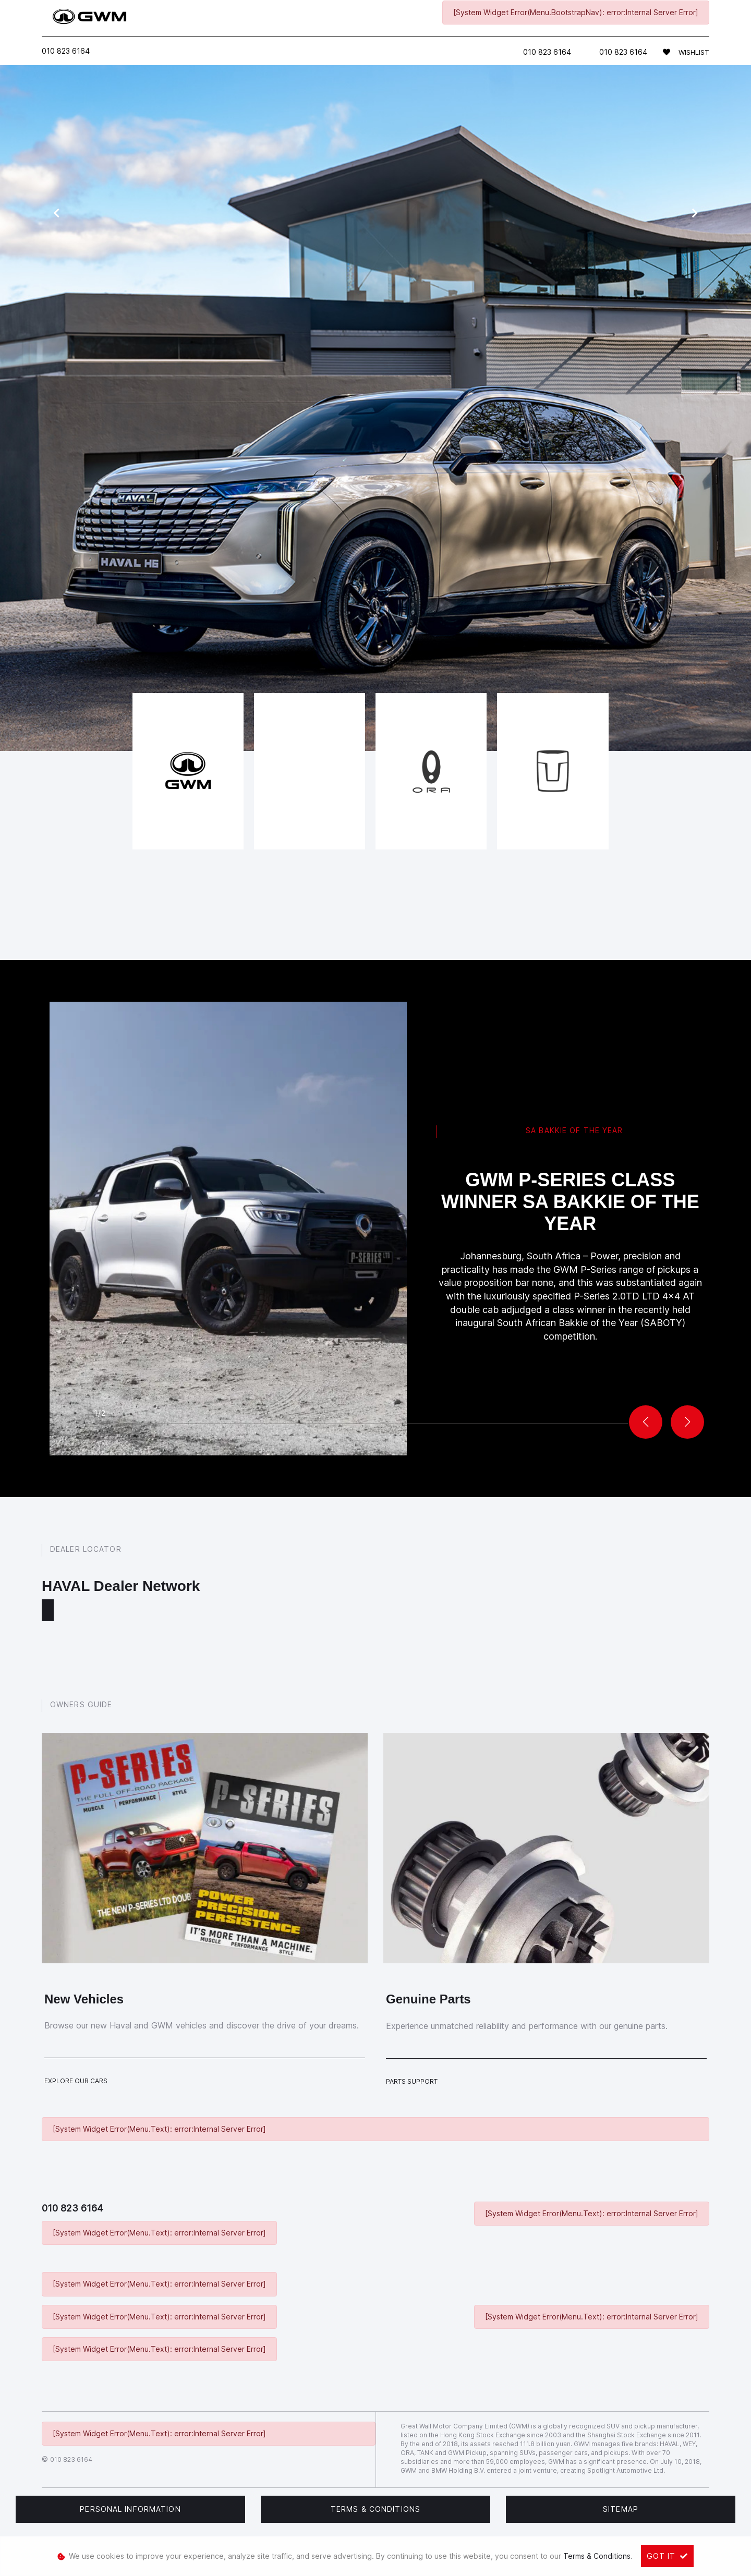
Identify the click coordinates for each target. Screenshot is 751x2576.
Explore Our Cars (75, 2081)
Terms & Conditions (375, 2509)
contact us (459, 524)
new (334, 524)
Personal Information (130, 2509)
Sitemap (620, 2509)
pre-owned (378, 524)
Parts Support (412, 2081)
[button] (687, 1422)
